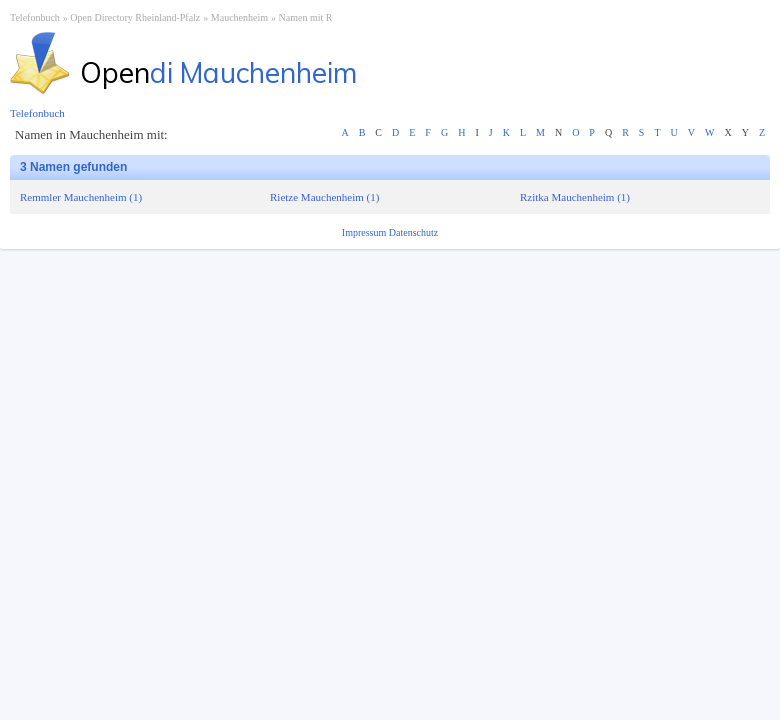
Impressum (365, 232)
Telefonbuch (35, 17)
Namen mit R (306, 17)
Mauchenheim (239, 17)
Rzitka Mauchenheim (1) (575, 197)
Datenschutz (413, 232)
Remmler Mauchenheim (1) (81, 197)
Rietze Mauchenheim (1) (324, 197)
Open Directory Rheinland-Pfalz (135, 17)
